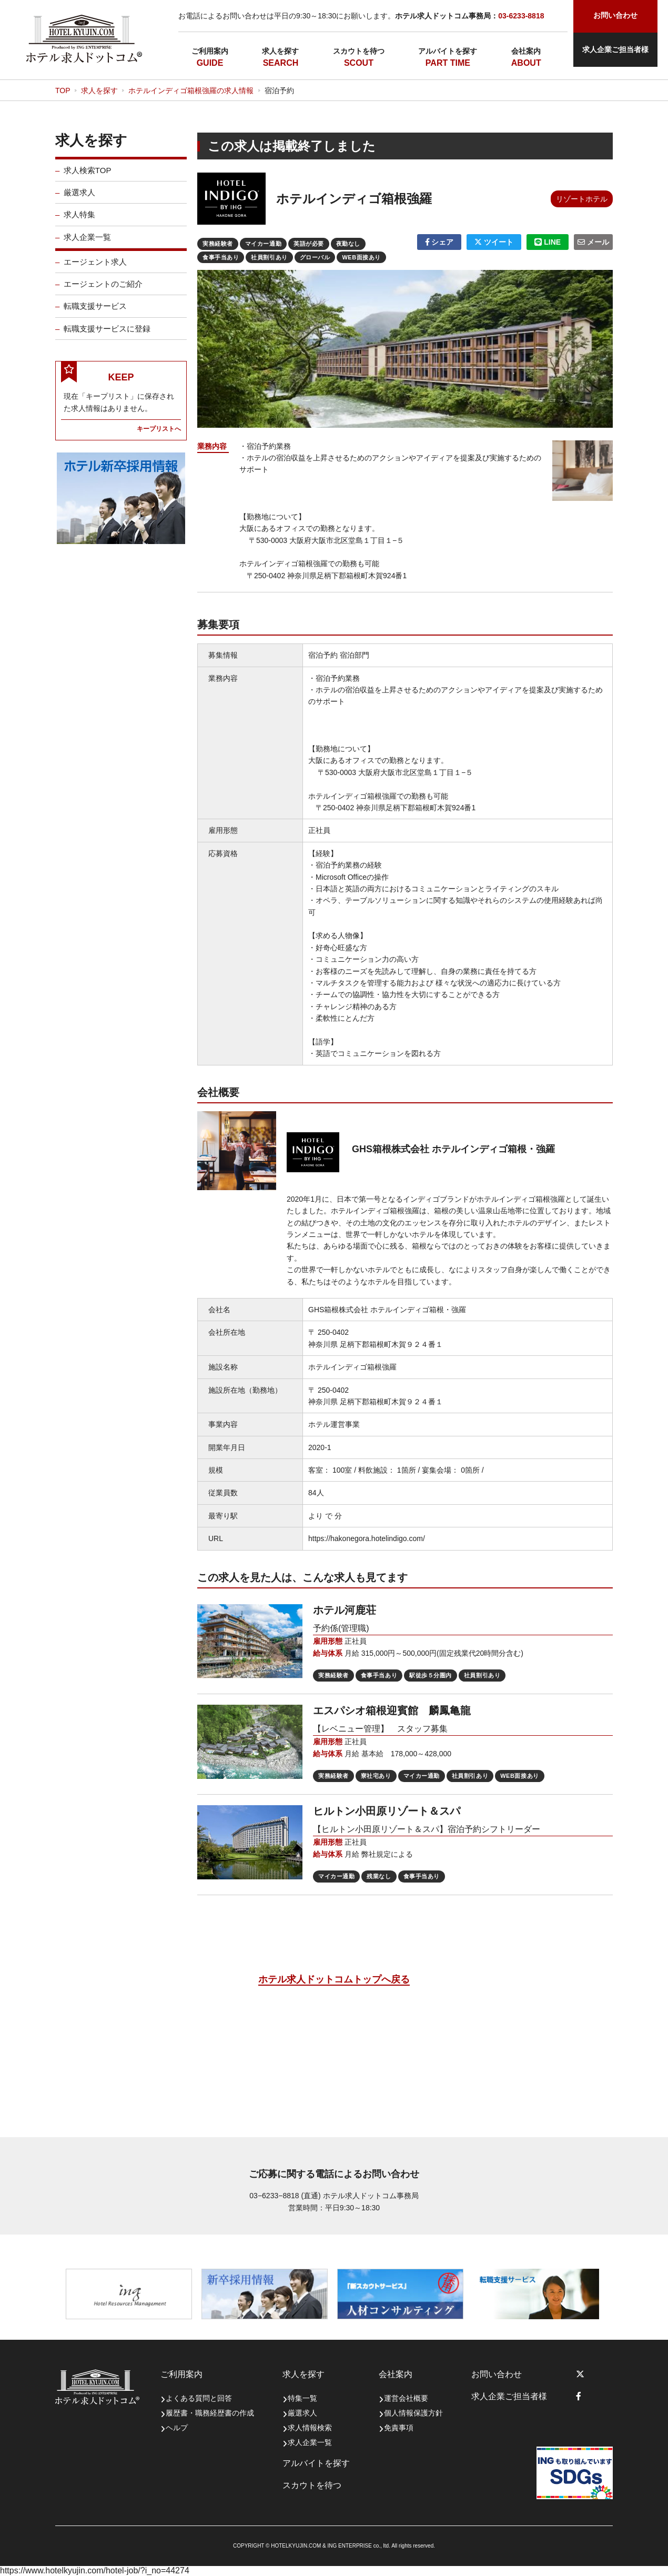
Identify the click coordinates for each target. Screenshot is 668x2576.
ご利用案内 (209, 51)
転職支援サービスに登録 (107, 337)
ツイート (493, 242)
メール (593, 242)
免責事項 (398, 2427)
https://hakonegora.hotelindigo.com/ (366, 1538)
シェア (439, 242)
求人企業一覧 (87, 245)
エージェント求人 (95, 270)
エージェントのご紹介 (103, 292)
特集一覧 (302, 2398)
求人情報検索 (310, 2427)
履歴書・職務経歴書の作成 (210, 2413)
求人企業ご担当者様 (615, 49)
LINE (547, 242)
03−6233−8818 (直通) (284, 2195)
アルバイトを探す (447, 51)
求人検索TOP (88, 178)
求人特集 (79, 222)
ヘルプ (177, 2427)
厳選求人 (79, 200)
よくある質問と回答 (199, 2398)
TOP (62, 90)
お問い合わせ (496, 2374)
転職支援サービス (95, 314)
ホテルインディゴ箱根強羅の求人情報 (191, 90)
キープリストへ (159, 437)
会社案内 (526, 51)
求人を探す (280, 51)
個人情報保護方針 (413, 2413)
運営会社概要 (406, 2398)
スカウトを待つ (358, 51)
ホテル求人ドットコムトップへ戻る (334, 1979)
